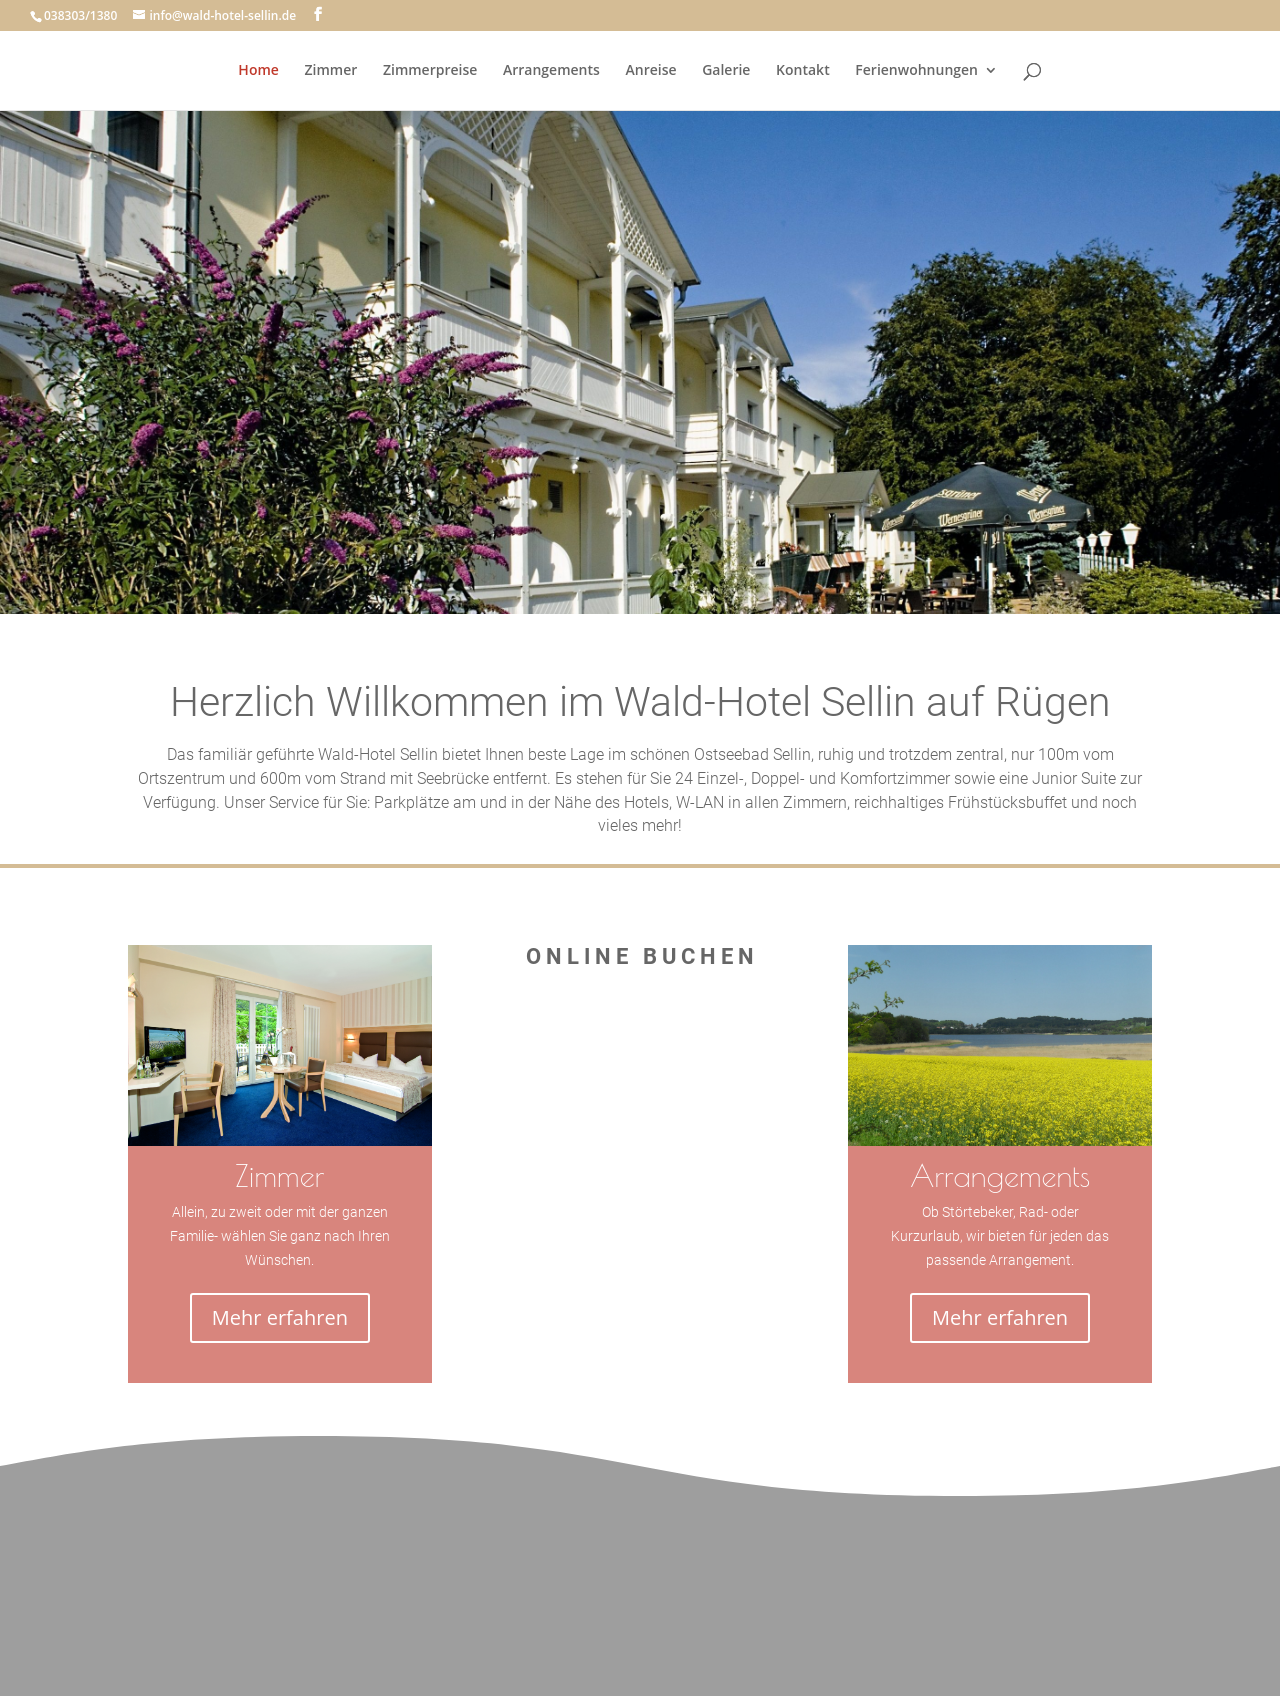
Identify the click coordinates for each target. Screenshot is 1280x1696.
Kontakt (803, 71)
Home (258, 71)
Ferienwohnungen (916, 71)
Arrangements (551, 71)
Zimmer (331, 71)
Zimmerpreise (430, 71)
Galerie (726, 71)
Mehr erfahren (280, 1317)
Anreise (650, 71)
